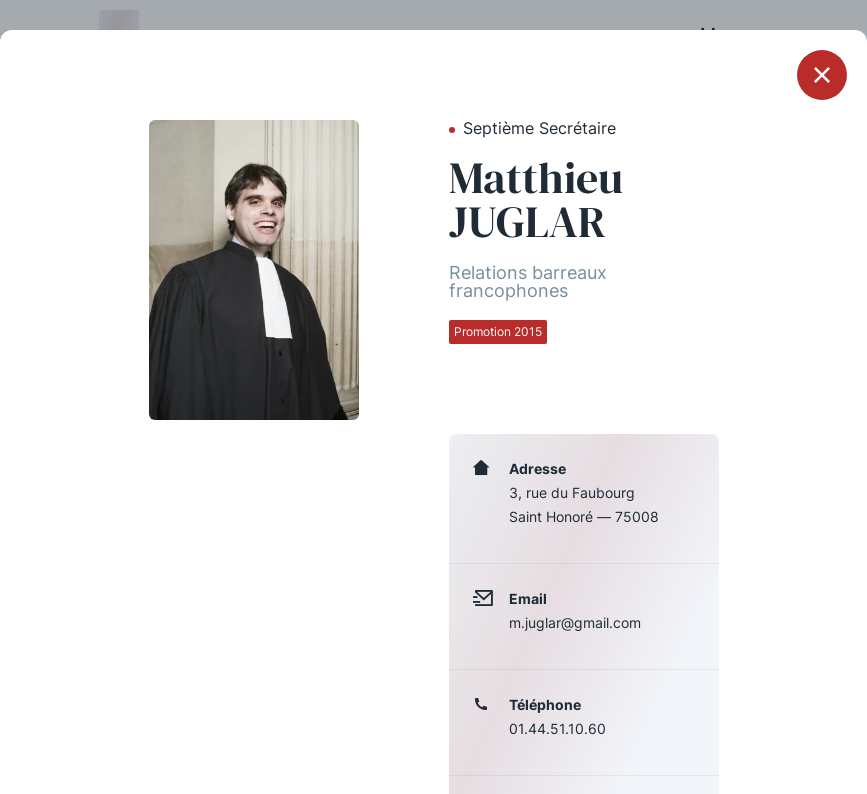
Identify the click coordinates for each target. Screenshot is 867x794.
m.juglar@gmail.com (575, 622)
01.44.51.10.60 (557, 728)
